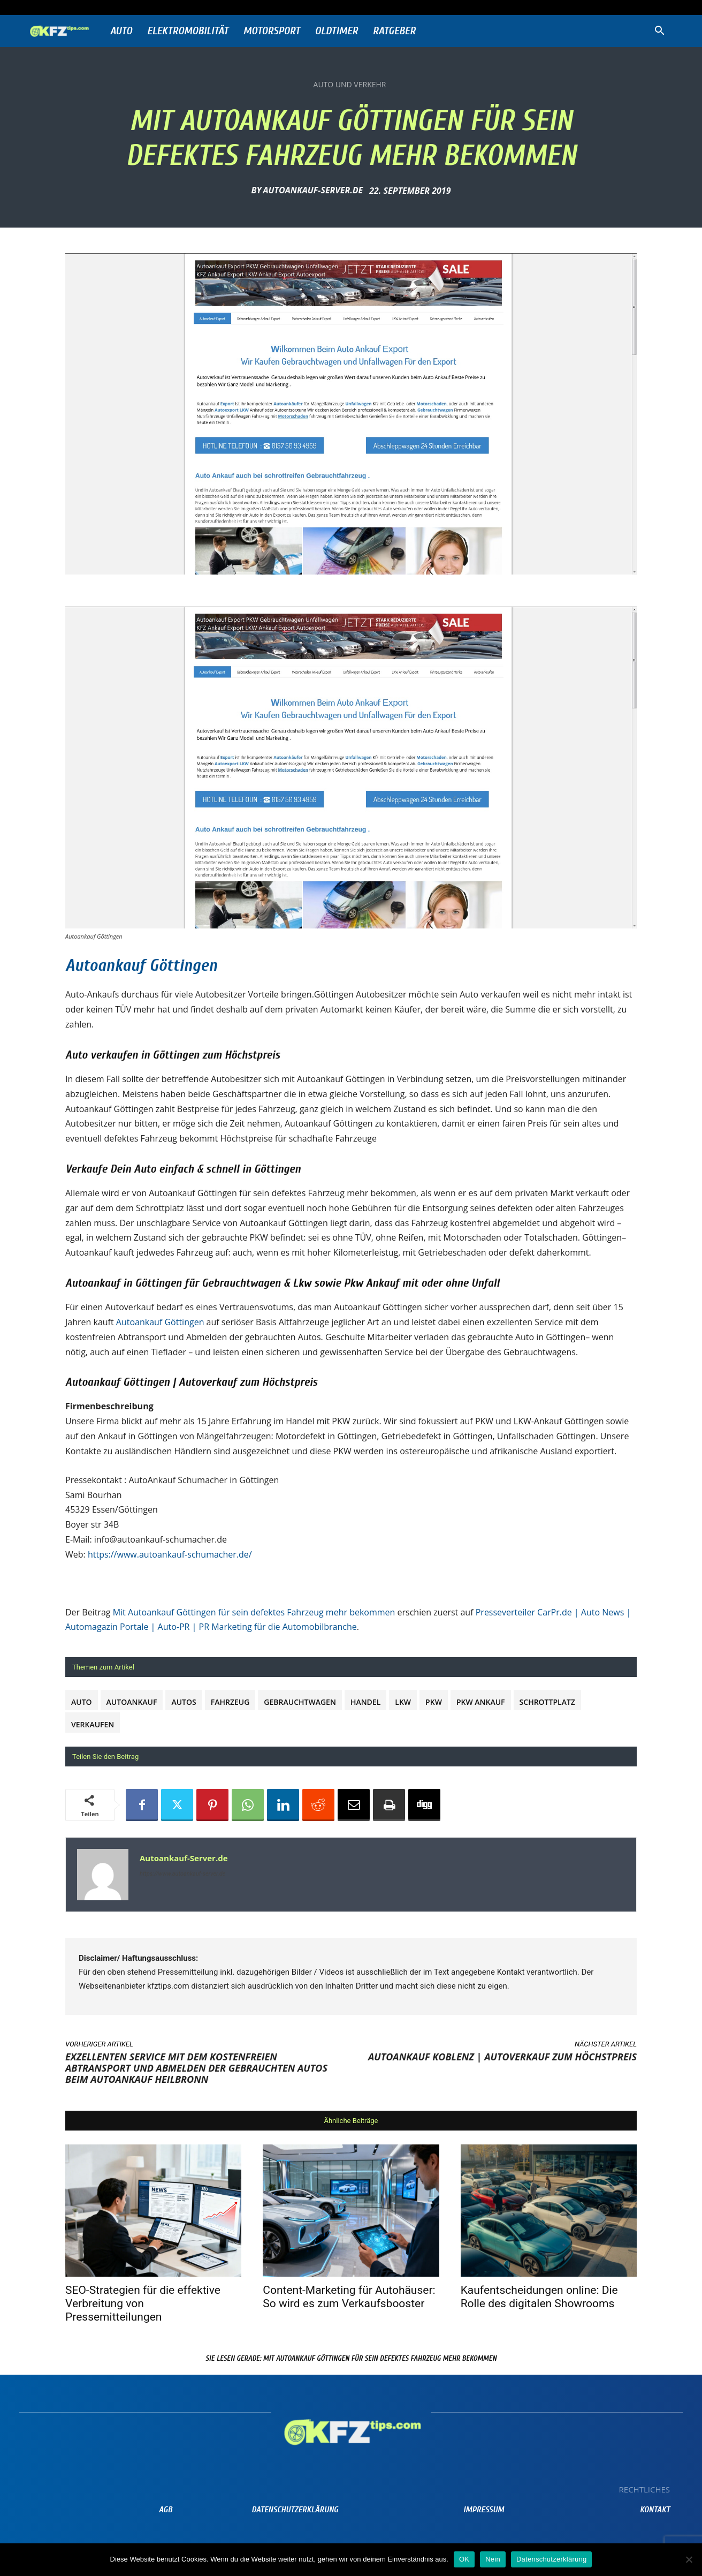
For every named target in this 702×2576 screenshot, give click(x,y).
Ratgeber (394, 31)
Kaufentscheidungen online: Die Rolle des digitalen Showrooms (539, 2297)
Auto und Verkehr (350, 84)
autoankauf (131, 1702)
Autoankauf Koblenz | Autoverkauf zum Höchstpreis (502, 2056)
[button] (659, 32)
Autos (183, 1702)
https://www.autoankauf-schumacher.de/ (170, 1554)
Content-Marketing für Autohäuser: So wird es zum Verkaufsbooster (349, 2297)
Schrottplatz (547, 1702)
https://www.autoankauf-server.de (182, 1873)
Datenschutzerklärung (551, 2559)
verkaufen (92, 1724)
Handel (365, 1702)
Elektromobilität (187, 31)
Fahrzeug (230, 1702)
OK (464, 2559)
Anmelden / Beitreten (136, 7)
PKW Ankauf (480, 1702)
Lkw (403, 1702)
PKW (433, 1702)
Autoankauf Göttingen (141, 965)
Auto (121, 31)
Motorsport (271, 31)
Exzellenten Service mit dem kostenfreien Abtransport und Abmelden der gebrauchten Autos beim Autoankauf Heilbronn (196, 2068)
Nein (492, 2559)
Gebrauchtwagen (300, 1702)
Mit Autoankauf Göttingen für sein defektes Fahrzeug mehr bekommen (254, 1612)
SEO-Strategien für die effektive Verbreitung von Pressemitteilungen (142, 2303)
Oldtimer (336, 31)
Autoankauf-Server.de (313, 190)
